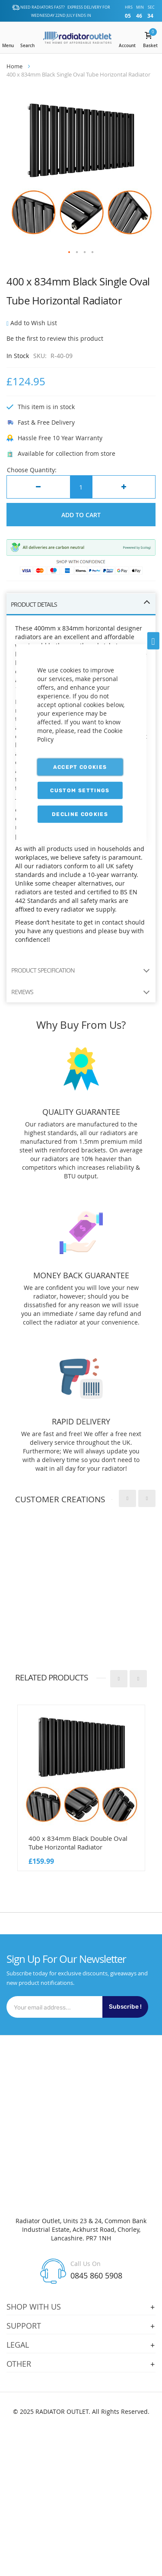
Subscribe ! (125, 2006)
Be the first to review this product (54, 338)
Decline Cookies (80, 814)
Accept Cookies (80, 767)
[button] (69, 252)
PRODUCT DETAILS (34, 604)
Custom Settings (79, 790)
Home (14, 66)
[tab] (81, 604)
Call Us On (85, 2263)
